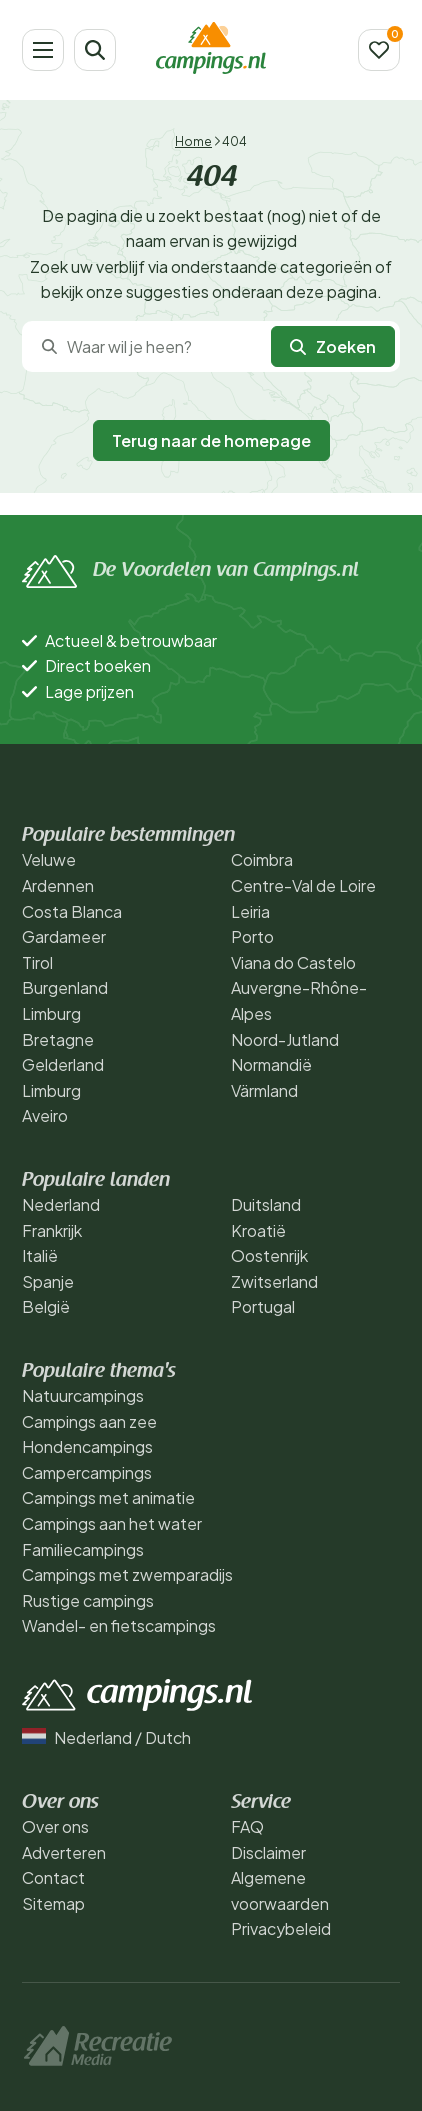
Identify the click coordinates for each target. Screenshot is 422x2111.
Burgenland (65, 987)
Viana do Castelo (293, 962)
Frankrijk (52, 1230)
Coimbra (262, 859)
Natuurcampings (83, 1395)
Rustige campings (88, 1600)
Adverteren (64, 1852)
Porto (252, 936)
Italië (40, 1255)
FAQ (247, 1826)
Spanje (48, 1281)
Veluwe (49, 859)
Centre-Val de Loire (303, 885)
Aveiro (45, 1115)
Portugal (263, 1306)
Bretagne (58, 1039)
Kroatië (258, 1230)
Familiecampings (83, 1549)
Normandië (271, 1064)
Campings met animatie (108, 1497)
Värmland (264, 1090)
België (46, 1306)
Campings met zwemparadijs (127, 1574)
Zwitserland (274, 1281)
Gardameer (64, 936)
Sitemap (53, 1903)
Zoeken (333, 346)
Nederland (61, 1204)
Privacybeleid (281, 1928)
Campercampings (87, 1472)
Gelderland (63, 1064)
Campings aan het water (112, 1523)
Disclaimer (268, 1852)
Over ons (55, 1826)
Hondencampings (87, 1446)
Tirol (37, 962)
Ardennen (58, 885)
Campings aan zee (89, 1421)
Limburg (51, 1013)
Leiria (250, 911)
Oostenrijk (269, 1255)
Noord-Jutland (285, 1039)
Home (193, 141)
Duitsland (266, 1204)
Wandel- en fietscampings (119, 1625)
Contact (53, 1877)
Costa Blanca (72, 911)
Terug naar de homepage (211, 440)
